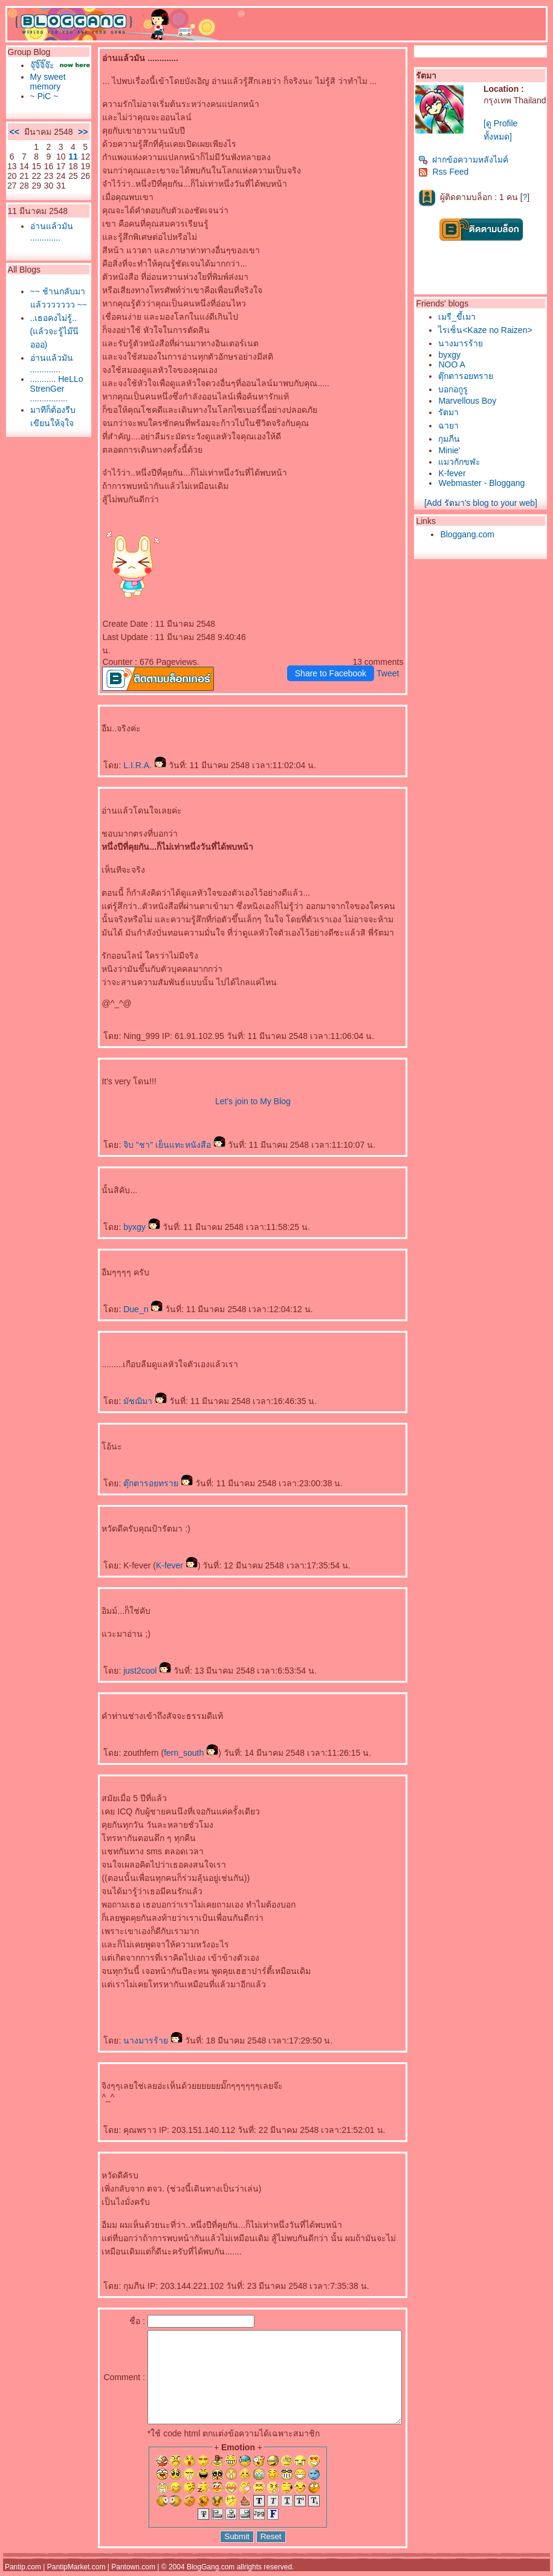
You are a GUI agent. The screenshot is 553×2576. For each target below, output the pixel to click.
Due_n (120, 1296)
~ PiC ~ (41, 106)
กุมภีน (452, 439)
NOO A (454, 364)
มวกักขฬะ (462, 462)
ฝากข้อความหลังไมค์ (466, 159)
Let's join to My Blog (230, 1088)
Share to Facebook (333, 660)
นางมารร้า (130, 2027)
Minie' (452, 450)
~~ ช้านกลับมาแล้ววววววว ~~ (47, 337)
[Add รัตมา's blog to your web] (483, 503)
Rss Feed (446, 171)
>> (60, 146)
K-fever (154, 1552)
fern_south (168, 1739)
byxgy (119, 1213)
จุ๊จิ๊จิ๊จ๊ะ (39, 65)
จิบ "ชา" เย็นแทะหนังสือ (152, 1131)
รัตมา (451, 412)
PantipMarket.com (76, 2572)
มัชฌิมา (122, 1388)
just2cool (125, 1657)
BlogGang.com (210, 2572)
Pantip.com (23, 2572)
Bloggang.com (470, 534)
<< (11, 146)
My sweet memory (45, 91)
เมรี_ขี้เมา (460, 317)
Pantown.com (133, 2572)
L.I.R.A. (122, 752)
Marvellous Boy (470, 401)
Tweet (391, 660)
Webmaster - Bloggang (484, 483)
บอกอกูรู (456, 389)
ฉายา (451, 425)
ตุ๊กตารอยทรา (135, 1470)
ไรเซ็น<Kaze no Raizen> (488, 330)
